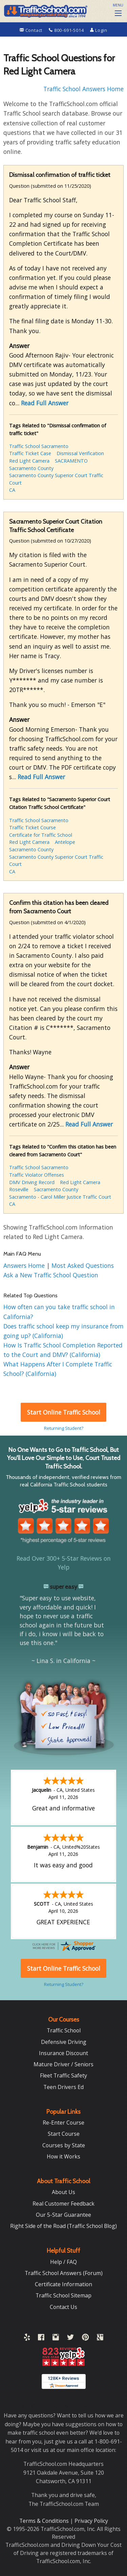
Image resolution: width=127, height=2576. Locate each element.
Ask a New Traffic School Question (50, 1275)
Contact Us (63, 2307)
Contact (32, 30)
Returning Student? (63, 1428)
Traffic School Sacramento (38, 446)
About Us (63, 2192)
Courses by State (63, 2145)
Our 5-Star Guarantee (63, 2214)
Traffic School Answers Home (83, 89)
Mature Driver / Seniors (63, 2064)
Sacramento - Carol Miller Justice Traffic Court (60, 1197)
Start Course (64, 2133)
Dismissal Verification (80, 453)
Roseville (18, 1189)
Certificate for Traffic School (40, 835)
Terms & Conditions (44, 2520)
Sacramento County (31, 468)
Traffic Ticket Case (30, 453)
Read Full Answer (44, 403)
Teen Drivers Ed (63, 2087)
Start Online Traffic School (63, 1412)
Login (98, 30)
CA (12, 490)
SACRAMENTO (71, 461)
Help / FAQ (63, 2262)
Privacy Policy (91, 2520)
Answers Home (24, 1265)
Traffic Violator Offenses (36, 1175)
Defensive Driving (63, 2042)
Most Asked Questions (82, 1265)
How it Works (63, 2156)
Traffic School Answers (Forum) (64, 2273)
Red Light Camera (29, 461)
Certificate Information (63, 2284)
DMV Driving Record (32, 1182)
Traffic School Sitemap (63, 2295)
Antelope (65, 842)
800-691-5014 (67, 30)
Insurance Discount (63, 2053)
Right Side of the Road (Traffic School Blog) (63, 2226)
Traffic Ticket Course (32, 827)
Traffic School (64, 2030)
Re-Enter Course (63, 2122)
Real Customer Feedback (63, 2203)
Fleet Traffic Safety (63, 2075)
